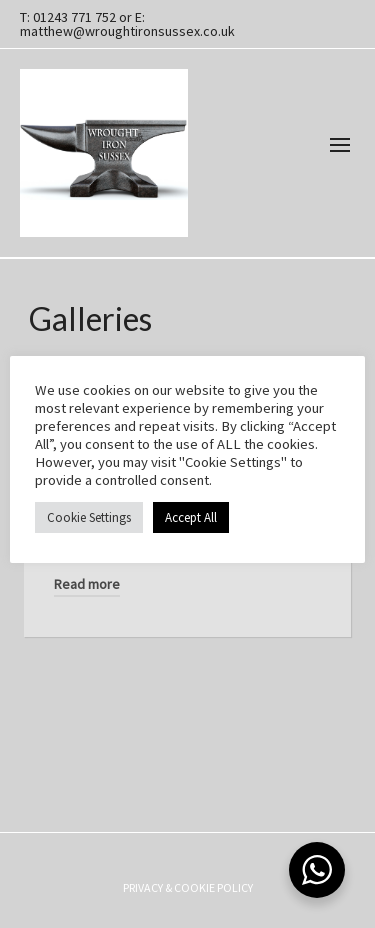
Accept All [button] (191, 517)
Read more (87, 584)
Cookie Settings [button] (89, 517)
